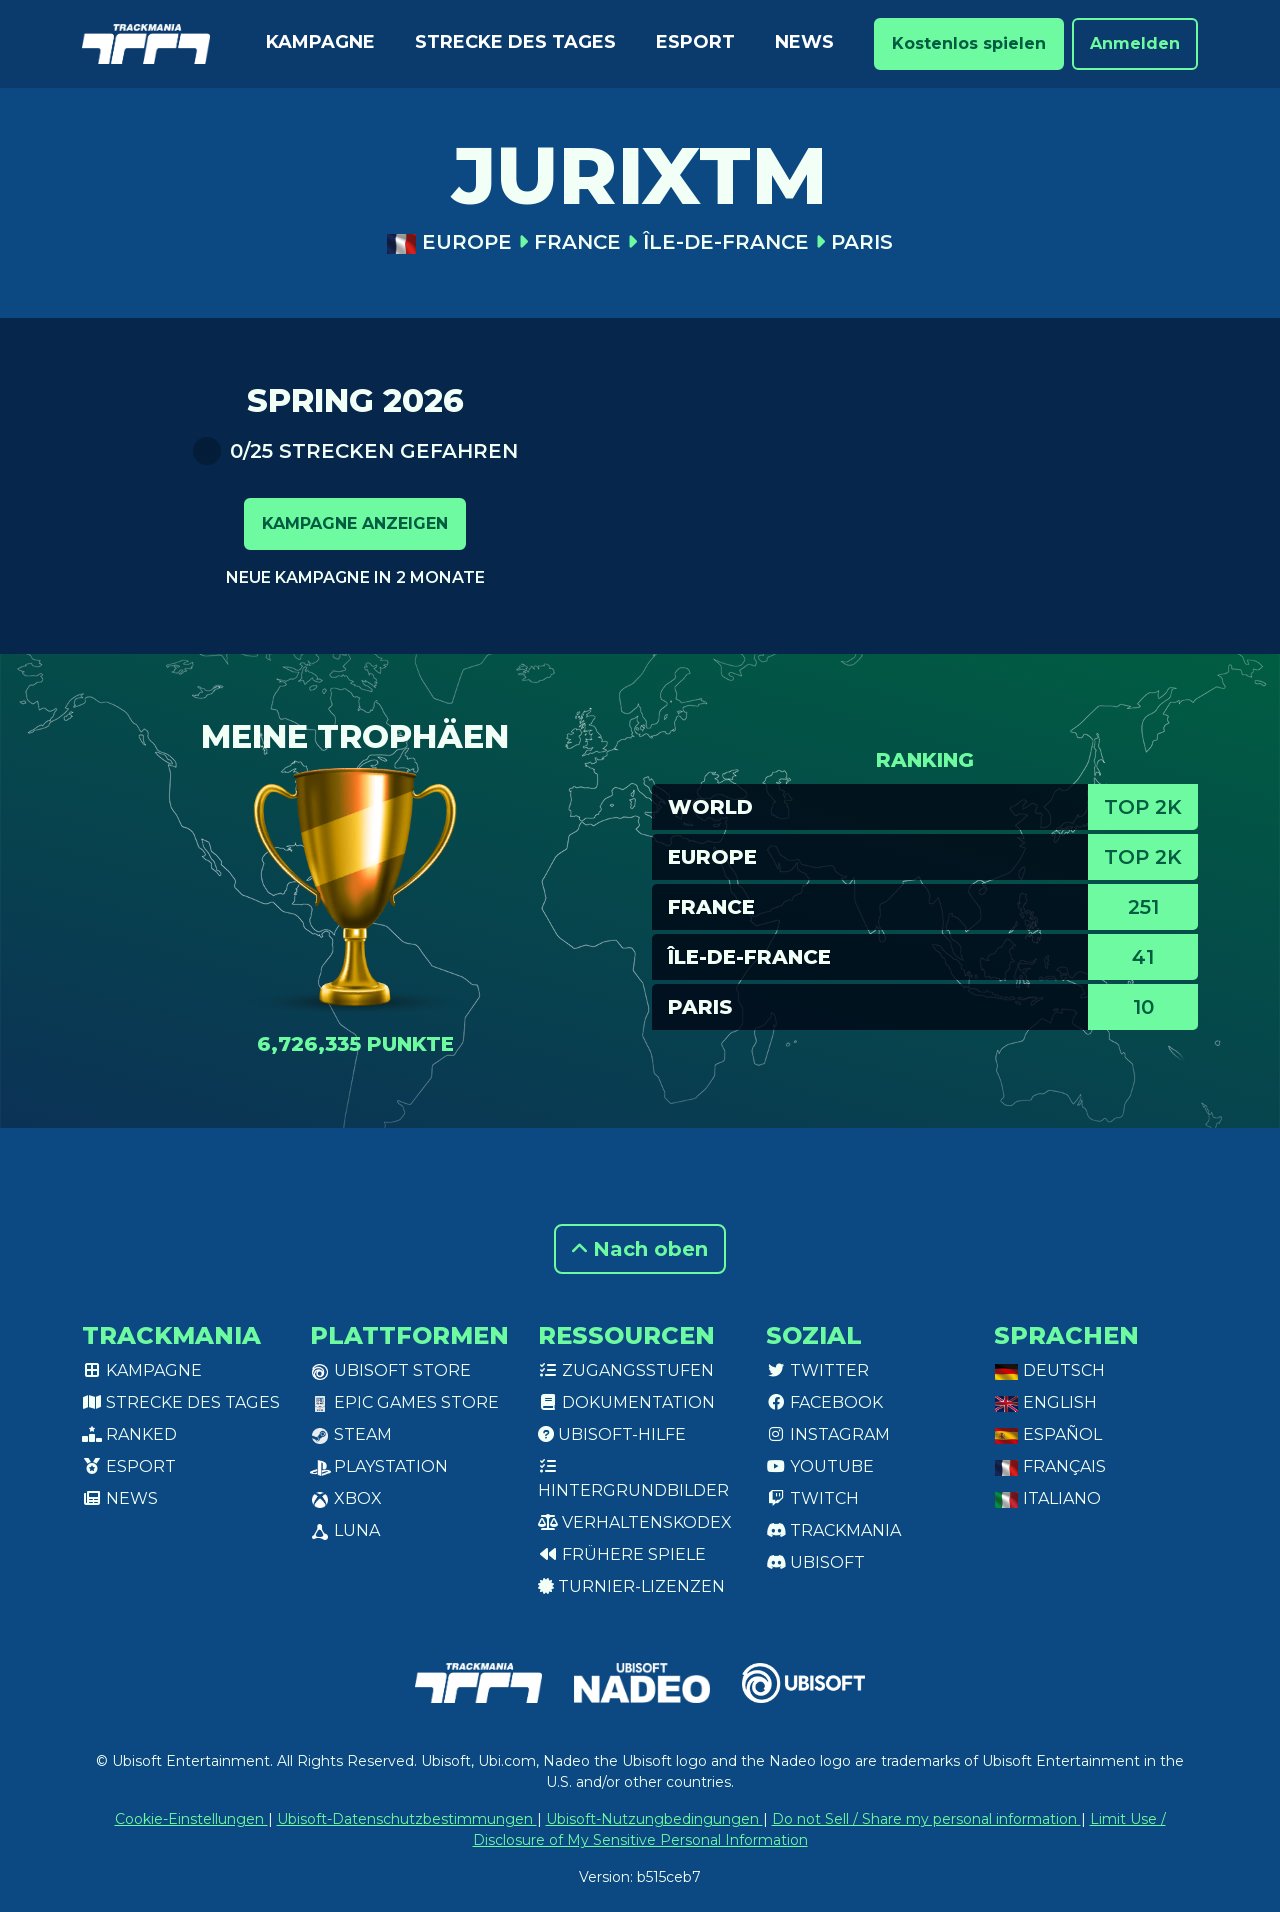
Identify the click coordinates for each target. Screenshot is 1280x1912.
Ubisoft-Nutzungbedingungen (654, 1819)
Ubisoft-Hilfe (612, 1434)
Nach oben (640, 1249)
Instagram (828, 1434)
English (1045, 1402)
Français (1050, 1466)
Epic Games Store (404, 1402)
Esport (695, 42)
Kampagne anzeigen (355, 523)
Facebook (824, 1402)
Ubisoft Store (390, 1370)
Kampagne (320, 42)
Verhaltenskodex (635, 1522)
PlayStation (379, 1466)
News (804, 42)
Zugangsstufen (626, 1370)
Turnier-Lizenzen (631, 1586)
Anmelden (1135, 43)
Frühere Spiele (622, 1554)
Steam (351, 1434)
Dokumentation (626, 1402)
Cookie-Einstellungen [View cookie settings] (191, 1819)
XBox (346, 1498)
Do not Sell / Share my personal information (926, 1819)
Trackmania (833, 1530)
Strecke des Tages (515, 42)
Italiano (1047, 1498)
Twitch (812, 1498)
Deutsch (1049, 1370)
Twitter (817, 1370)
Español (1048, 1434)
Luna (345, 1530)
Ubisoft (815, 1562)
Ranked (129, 1434)
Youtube (820, 1466)
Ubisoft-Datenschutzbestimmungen (407, 1819)
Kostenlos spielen (969, 43)
